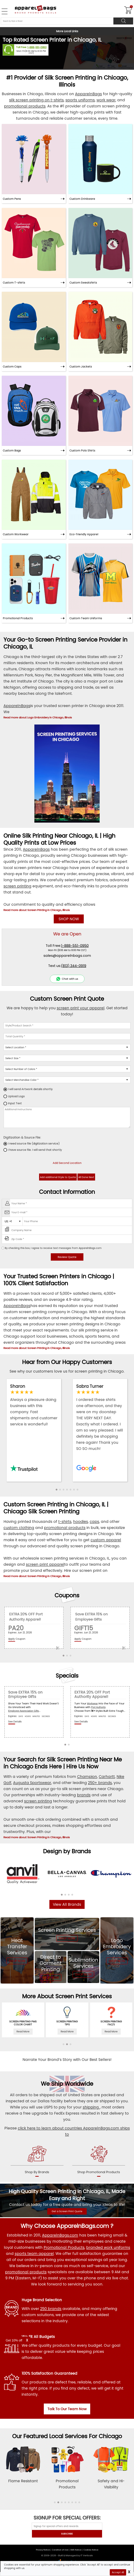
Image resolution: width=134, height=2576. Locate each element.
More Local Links (67, 31)
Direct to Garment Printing (51, 1963)
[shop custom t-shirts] (34, 247)
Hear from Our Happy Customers (67, 1362)
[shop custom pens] (34, 163)
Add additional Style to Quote (58, 1177)
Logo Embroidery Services (117, 1946)
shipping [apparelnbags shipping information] (91, 2107)
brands (84, 1794)
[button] (56, 1489)
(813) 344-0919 (73, 966)
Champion (87, 1776)
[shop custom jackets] (100, 331)
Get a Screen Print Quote (67, 2211)
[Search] (123, 20)
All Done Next (86, 1177)
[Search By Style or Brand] (57, 20)
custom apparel (106, 1539)
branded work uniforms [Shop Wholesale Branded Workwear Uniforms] (108, 2247)
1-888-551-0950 (37, 47)
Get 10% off (14, 2340)
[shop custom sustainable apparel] (100, 499)
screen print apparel (45, 1564)
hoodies (80, 1521)
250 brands (50, 2308)
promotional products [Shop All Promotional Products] (26, 2271)
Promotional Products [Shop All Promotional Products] (64, 2247)
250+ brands (100, 1782)
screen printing (17, 886)
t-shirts (64, 1521)
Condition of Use (60, 2549)
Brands (81, 1851)
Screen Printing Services (67, 1930)
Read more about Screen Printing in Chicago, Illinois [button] (36, 910)
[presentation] (129, 1877)
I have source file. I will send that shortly (32, 1150)
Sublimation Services (83, 1963)
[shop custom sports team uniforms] (100, 583)
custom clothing (18, 1527)
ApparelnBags (88, 93)
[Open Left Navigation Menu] (4, 11)
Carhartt (107, 1776)
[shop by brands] (37, 2160)
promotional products (25, 106)
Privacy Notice (43, 2549)
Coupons (67, 1595)
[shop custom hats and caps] (34, 331)
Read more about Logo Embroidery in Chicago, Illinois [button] (37, 717)
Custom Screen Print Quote (67, 998)
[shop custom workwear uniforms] (34, 499)
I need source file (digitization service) (31, 1144)
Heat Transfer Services (17, 1946)
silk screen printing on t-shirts (36, 100)
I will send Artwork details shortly (28, 1089)
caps (94, 1521)
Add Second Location (67, 1163)
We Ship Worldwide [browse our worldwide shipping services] (67, 2084)
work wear (106, 100)
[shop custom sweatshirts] (100, 247)
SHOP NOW (69, 918)
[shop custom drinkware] (100, 163)
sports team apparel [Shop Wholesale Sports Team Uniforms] (34, 2253)
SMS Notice (75, 2549)
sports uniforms (80, 100)
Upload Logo (14, 1096)
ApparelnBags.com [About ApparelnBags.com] (60, 2235)
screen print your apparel (81, 1007)
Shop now (17, 1961)
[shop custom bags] (34, 415)
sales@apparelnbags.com (67, 955)
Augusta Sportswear (32, 1782)
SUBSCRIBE (67, 2533)
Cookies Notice (90, 2549)
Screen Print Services (83, 1996)
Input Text (12, 1103)
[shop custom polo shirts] (100, 415)
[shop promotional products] (34, 583)
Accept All (118, 2572)
